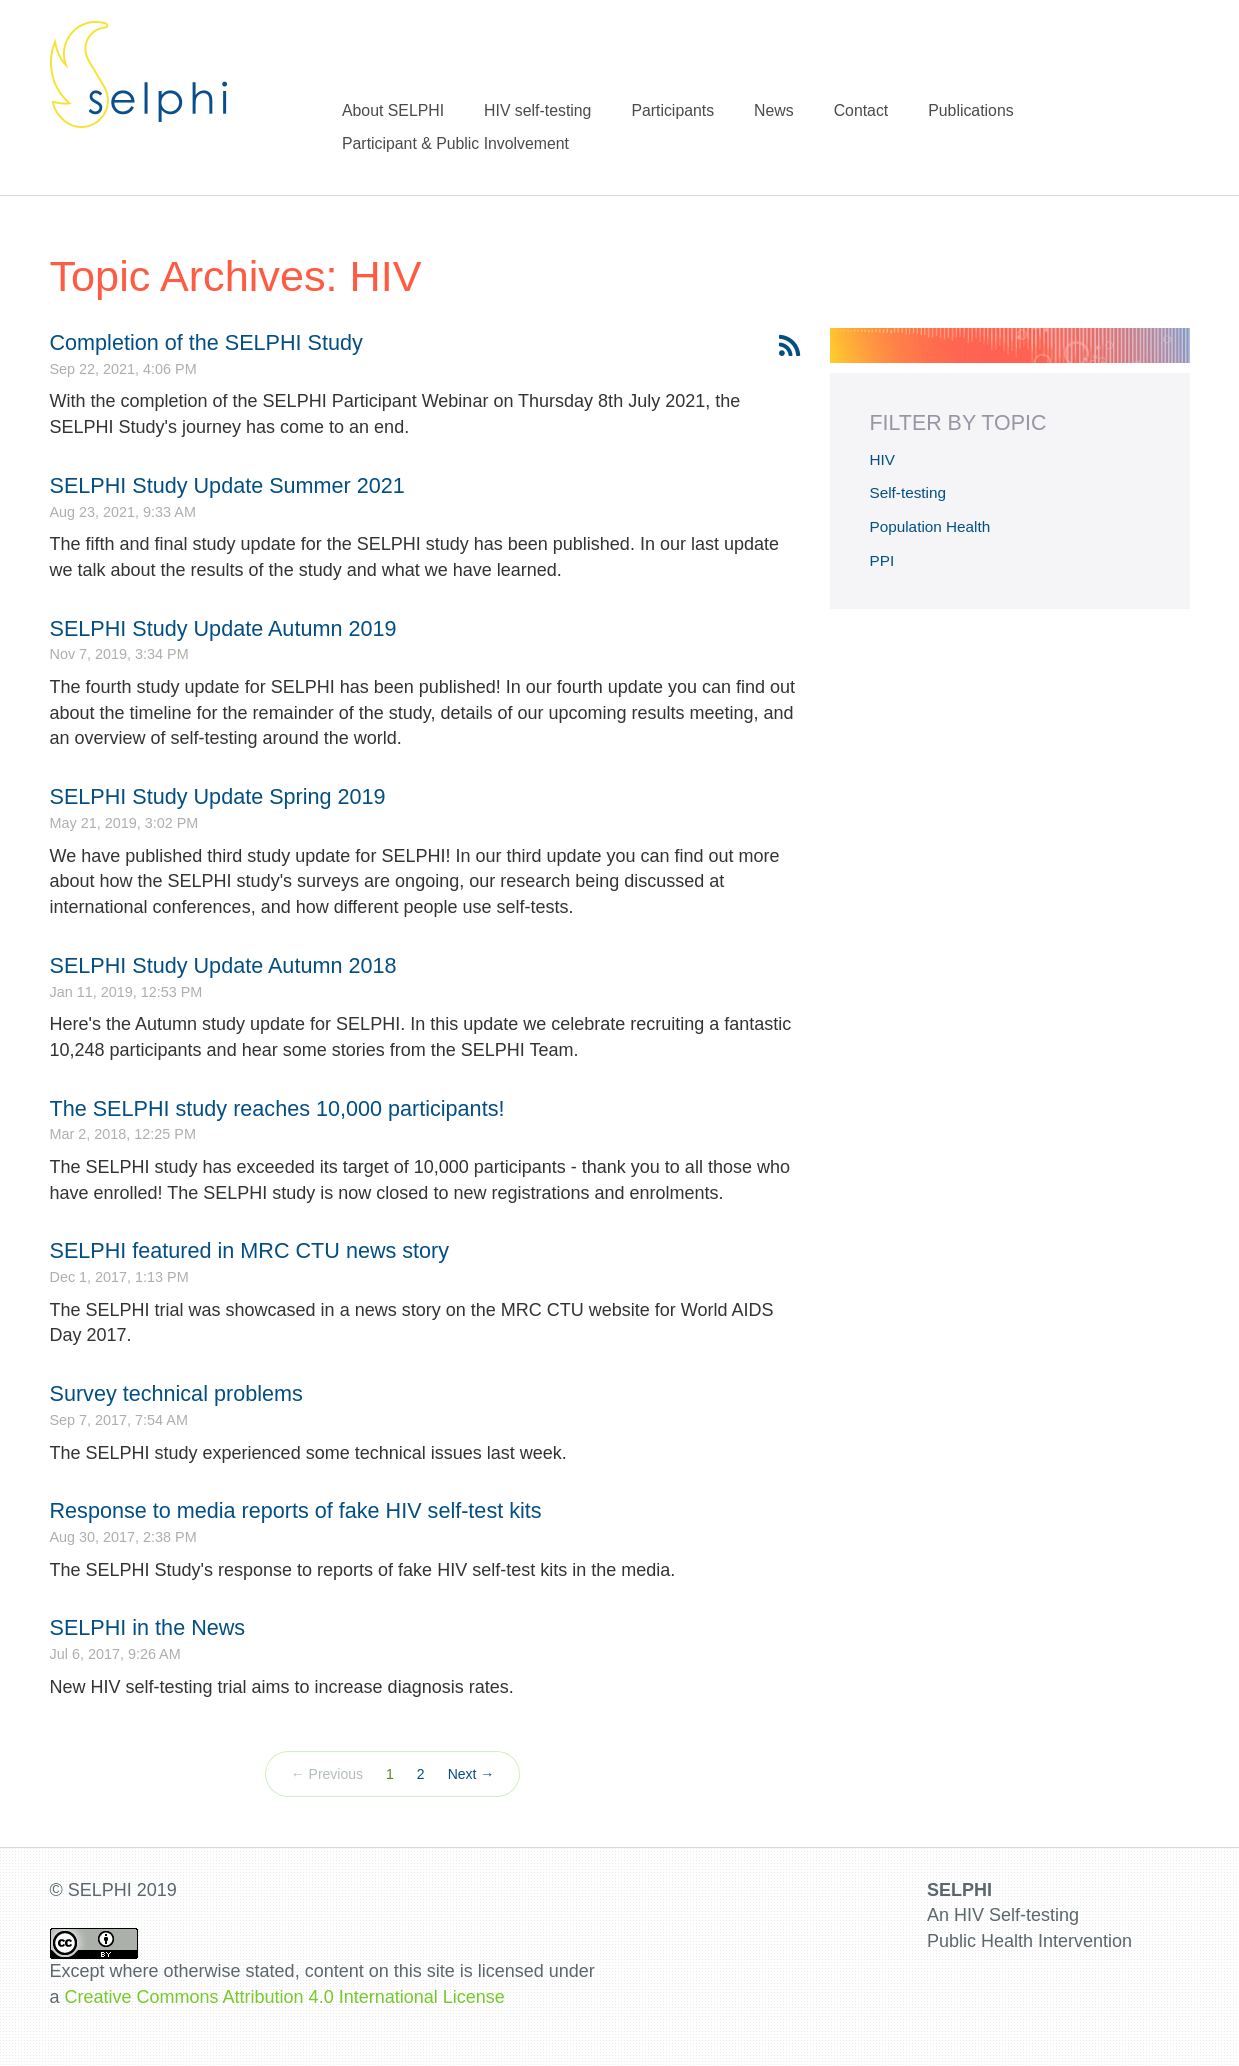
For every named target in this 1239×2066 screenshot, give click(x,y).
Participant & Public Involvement (455, 143)
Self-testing (908, 492)
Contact (861, 110)
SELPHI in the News (148, 1627)
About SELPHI (393, 110)
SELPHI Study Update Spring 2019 (218, 796)
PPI (882, 560)
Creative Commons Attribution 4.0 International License (285, 1997)
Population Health (930, 526)
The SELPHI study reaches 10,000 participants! (277, 1108)
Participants (672, 110)
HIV (883, 459)
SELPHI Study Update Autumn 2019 (223, 628)
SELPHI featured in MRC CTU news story (250, 1250)
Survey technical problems (176, 1393)
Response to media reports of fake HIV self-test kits (296, 1510)
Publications (970, 110)
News (774, 110)
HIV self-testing (537, 110)
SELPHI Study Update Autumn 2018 (223, 965)
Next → (471, 1774)
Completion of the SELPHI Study (206, 342)
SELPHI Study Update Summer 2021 (227, 485)
